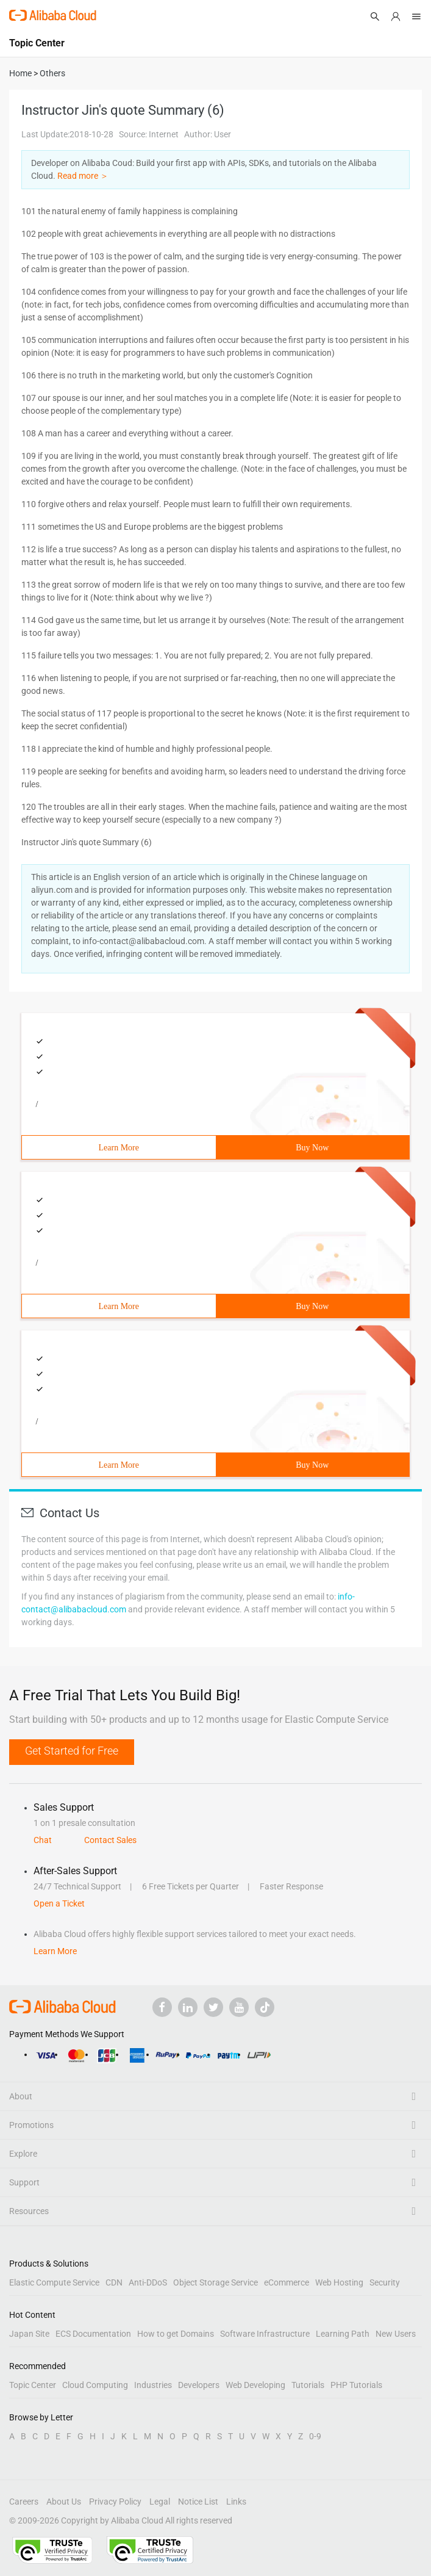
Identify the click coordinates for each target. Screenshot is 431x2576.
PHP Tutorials (356, 2385)
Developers (198, 2385)
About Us (63, 2501)
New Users (396, 2334)
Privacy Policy (115, 2501)
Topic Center (32, 2385)
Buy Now (312, 1147)
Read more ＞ (83, 176)
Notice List (198, 2501)
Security (384, 2282)
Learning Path (342, 2334)
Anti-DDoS (148, 2282)
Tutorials (307, 2385)
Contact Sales (110, 1840)
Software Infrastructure (265, 2334)
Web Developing (255, 2385)
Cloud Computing (95, 2385)
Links (236, 2501)
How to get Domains (175, 2334)
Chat (43, 1840)
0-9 (315, 2436)
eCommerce (286, 2282)
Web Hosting (339, 2282)
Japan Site (29, 2334)
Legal (159, 2501)
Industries (153, 2385)
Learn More (119, 1147)
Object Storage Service (215, 2282)
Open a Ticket (59, 1903)
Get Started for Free (71, 1750)
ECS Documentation (93, 2334)
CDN (114, 2282)
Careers (23, 2501)
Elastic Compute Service (54, 2282)
